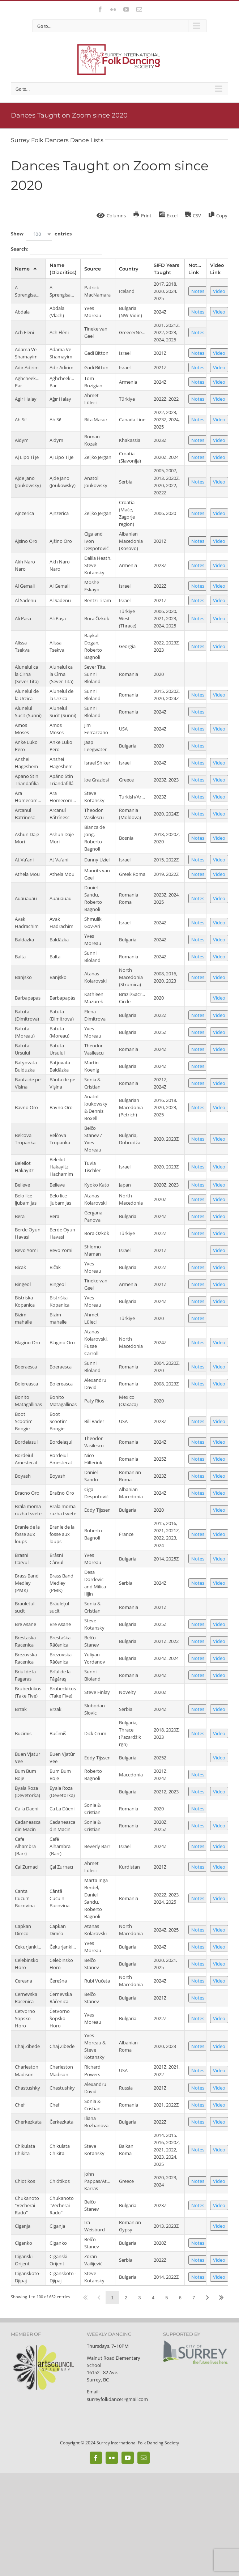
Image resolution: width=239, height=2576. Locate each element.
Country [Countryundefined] (128, 269)
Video (219, 291)
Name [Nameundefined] (22, 269)
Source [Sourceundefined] (92, 269)
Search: (56, 249)
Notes (197, 291)
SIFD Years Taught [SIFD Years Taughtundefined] (166, 268)
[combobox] (39, 234)
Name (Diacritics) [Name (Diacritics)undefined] (63, 268)
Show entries (41, 234)
